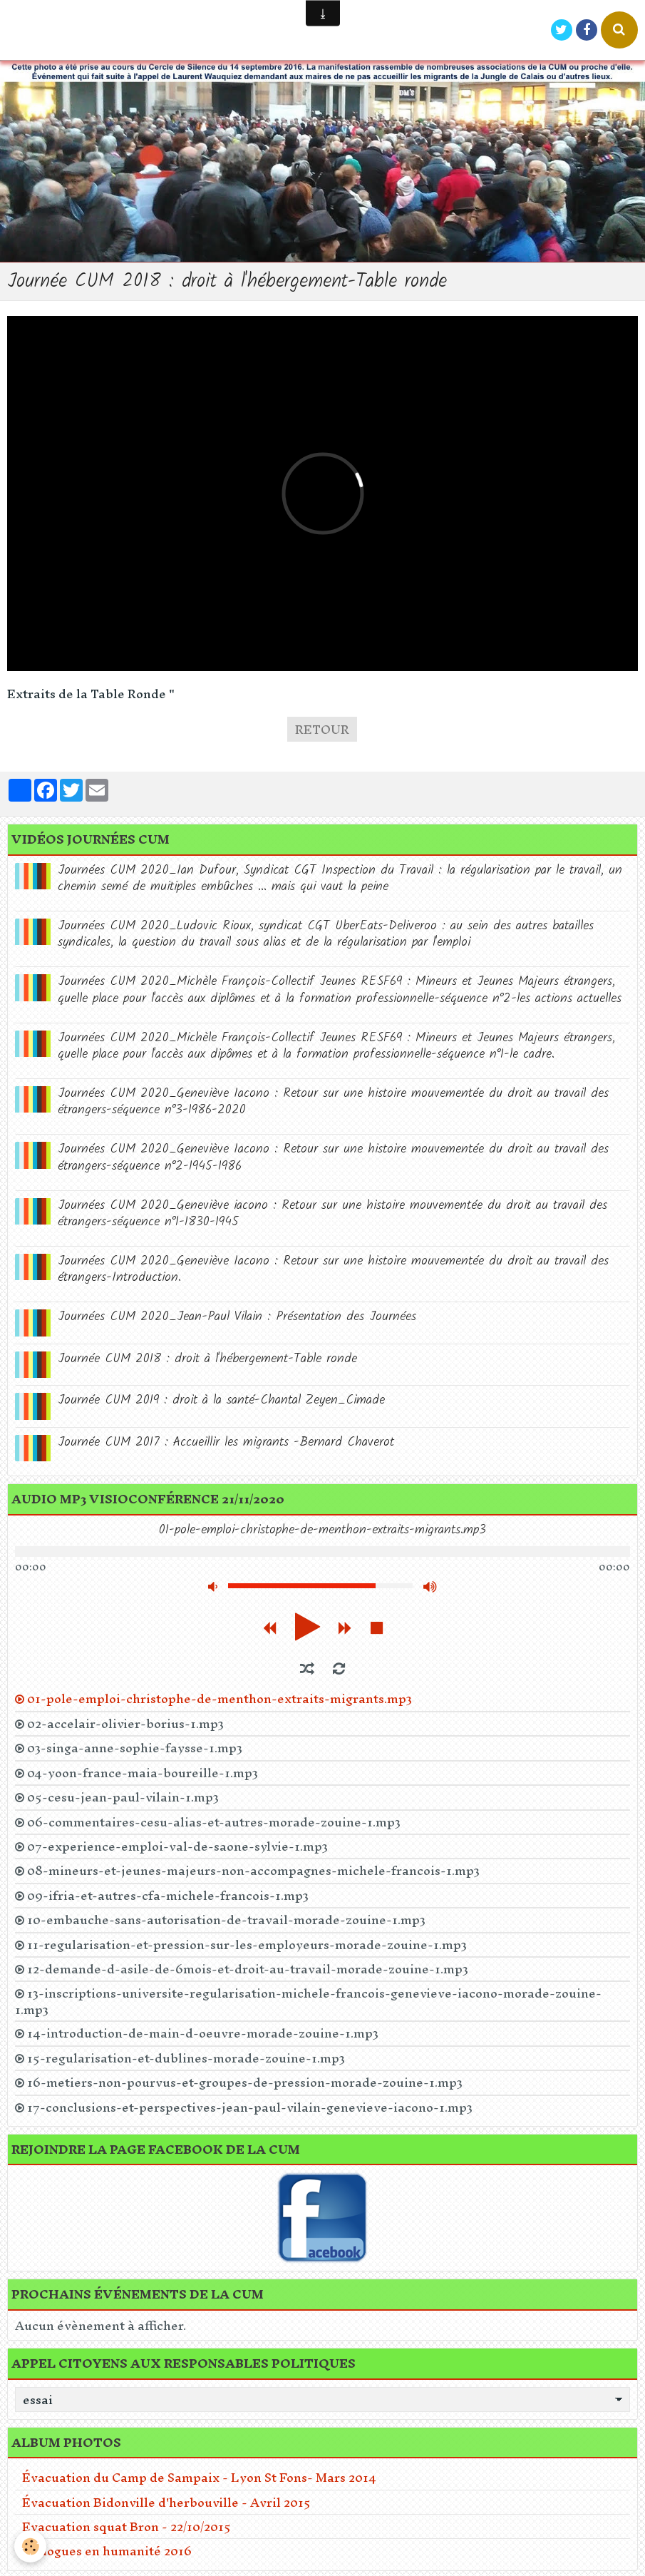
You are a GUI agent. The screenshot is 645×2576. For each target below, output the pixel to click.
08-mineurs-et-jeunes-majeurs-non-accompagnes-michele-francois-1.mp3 (253, 1870)
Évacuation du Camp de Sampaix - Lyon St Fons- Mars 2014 (199, 2477)
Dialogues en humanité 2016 (107, 2550)
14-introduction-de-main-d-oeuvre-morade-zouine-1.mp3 (202, 2033)
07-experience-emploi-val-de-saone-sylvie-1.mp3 (177, 1846)
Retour (322, 729)
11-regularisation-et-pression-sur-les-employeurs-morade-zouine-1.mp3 (247, 1944)
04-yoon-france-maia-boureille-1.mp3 (142, 1773)
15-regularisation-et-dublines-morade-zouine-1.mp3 (186, 2058)
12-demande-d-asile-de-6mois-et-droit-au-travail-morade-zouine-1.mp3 (247, 1969)
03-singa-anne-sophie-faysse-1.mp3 (134, 1748)
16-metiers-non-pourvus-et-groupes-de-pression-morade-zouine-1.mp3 (245, 2082)
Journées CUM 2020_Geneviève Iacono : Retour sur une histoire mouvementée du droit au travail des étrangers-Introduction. (333, 1269)
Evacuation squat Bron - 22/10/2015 (126, 2526)
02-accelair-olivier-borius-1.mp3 (125, 1723)
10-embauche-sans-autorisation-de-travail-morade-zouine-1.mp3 (226, 1919)
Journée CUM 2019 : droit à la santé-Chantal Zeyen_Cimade (221, 1400)
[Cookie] (30, 2546)
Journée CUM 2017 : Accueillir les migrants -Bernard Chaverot (226, 1442)
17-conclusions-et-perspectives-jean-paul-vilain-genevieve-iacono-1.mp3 (250, 2107)
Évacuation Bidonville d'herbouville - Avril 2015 (166, 2502)
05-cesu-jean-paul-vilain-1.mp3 (123, 1797)
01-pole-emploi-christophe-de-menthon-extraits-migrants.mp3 (219, 1698)
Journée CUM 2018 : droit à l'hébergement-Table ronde (207, 1359)
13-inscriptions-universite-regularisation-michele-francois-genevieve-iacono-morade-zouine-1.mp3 (308, 2001)
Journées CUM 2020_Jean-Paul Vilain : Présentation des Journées (237, 1317)
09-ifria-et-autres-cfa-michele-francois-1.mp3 (168, 1895)
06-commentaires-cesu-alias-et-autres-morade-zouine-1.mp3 (214, 1822)
